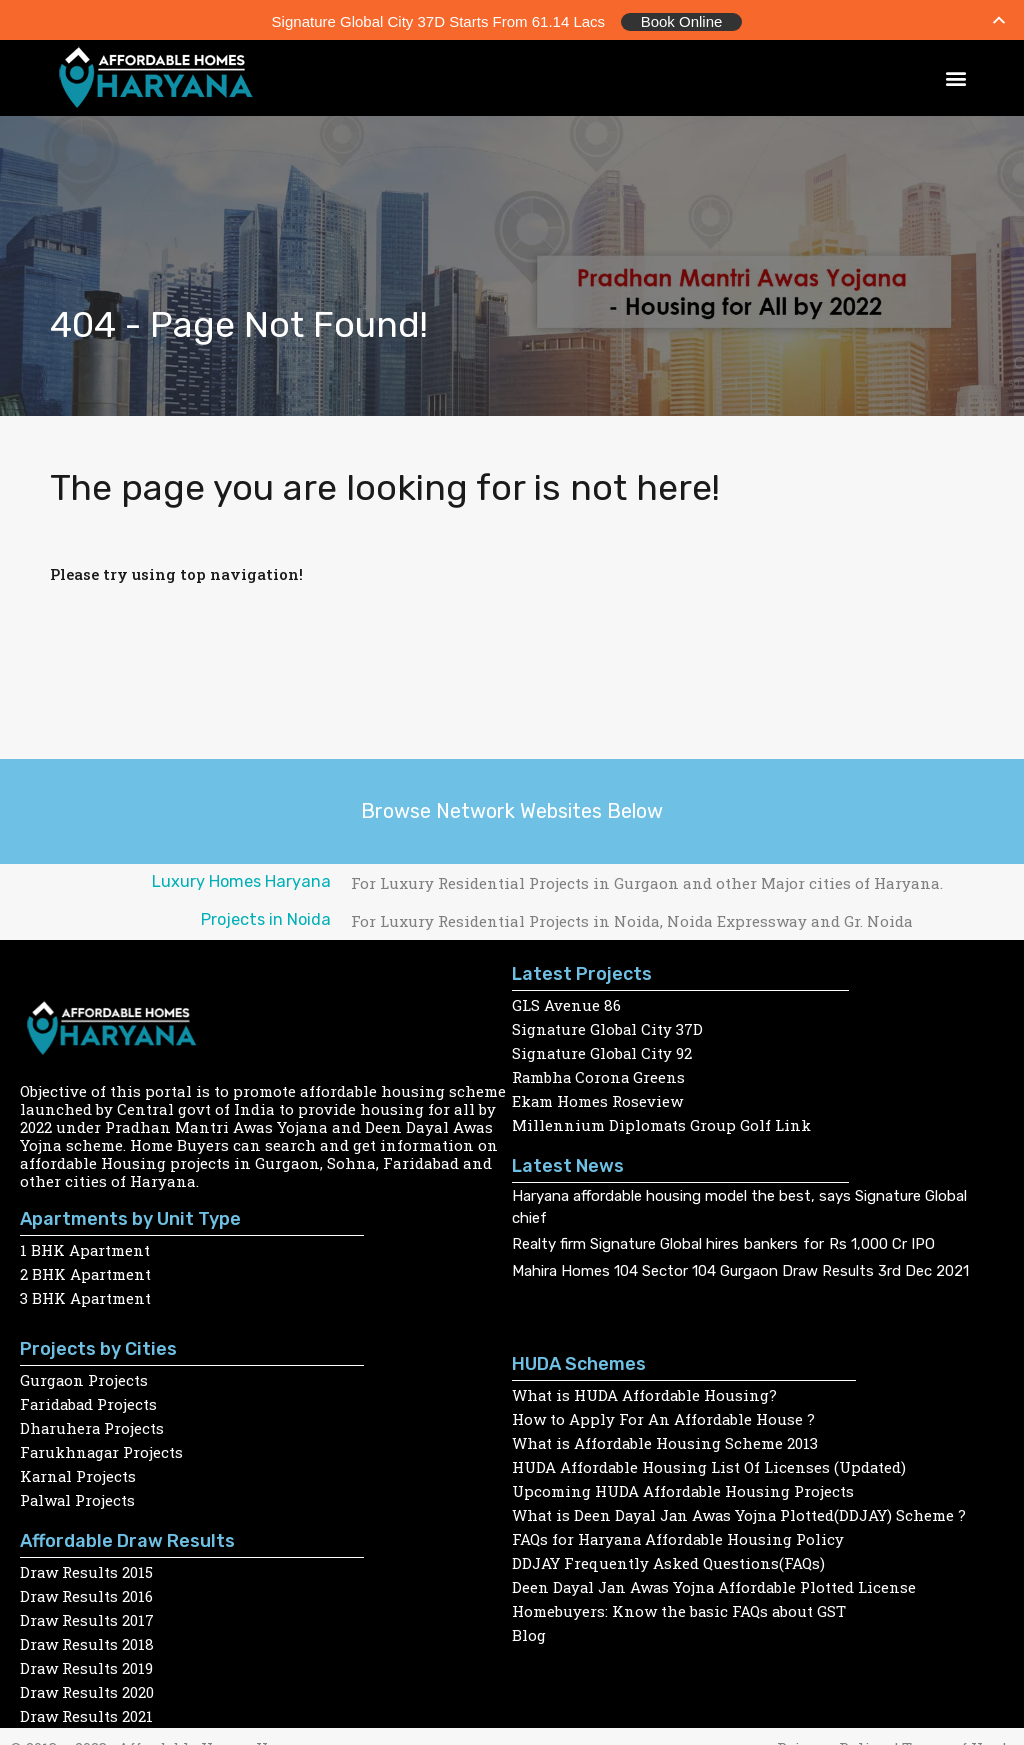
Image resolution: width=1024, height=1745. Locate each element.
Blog (529, 1632)
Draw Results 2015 (87, 1569)
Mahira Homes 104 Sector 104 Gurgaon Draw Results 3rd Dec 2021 (740, 1268)
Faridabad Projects (90, 1401)
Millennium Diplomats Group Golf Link (662, 1122)
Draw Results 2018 (87, 1641)
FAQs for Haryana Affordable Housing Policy (680, 1536)
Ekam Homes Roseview (598, 1098)
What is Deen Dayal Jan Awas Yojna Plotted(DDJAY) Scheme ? (742, 1512)
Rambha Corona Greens (600, 1074)
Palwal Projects (78, 1497)
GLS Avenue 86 (566, 1002)
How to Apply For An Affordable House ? (664, 1416)
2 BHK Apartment (86, 1271)
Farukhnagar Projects (103, 1449)
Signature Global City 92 (603, 1050)
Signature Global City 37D (608, 1026)
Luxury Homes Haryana (241, 878)
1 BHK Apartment (85, 1247)
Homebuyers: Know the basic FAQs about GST (680, 1608)
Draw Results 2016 (87, 1593)
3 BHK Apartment (86, 1295)
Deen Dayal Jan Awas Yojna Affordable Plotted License (717, 1584)
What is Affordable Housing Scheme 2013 (666, 1440)
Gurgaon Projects (84, 1377)
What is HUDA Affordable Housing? (645, 1392)
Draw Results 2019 (87, 1665)
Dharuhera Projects (93, 1425)
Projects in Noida (266, 916)
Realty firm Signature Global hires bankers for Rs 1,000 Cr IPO (723, 1242)
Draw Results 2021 (87, 1713)
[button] (956, 75)
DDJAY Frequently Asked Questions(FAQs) (668, 1560)
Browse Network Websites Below (512, 808)
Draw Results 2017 (87, 1617)
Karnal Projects (79, 1473)
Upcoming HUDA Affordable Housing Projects (683, 1488)
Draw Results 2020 (87, 1689)
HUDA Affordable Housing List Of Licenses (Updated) (710, 1464)
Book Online (682, 20)
